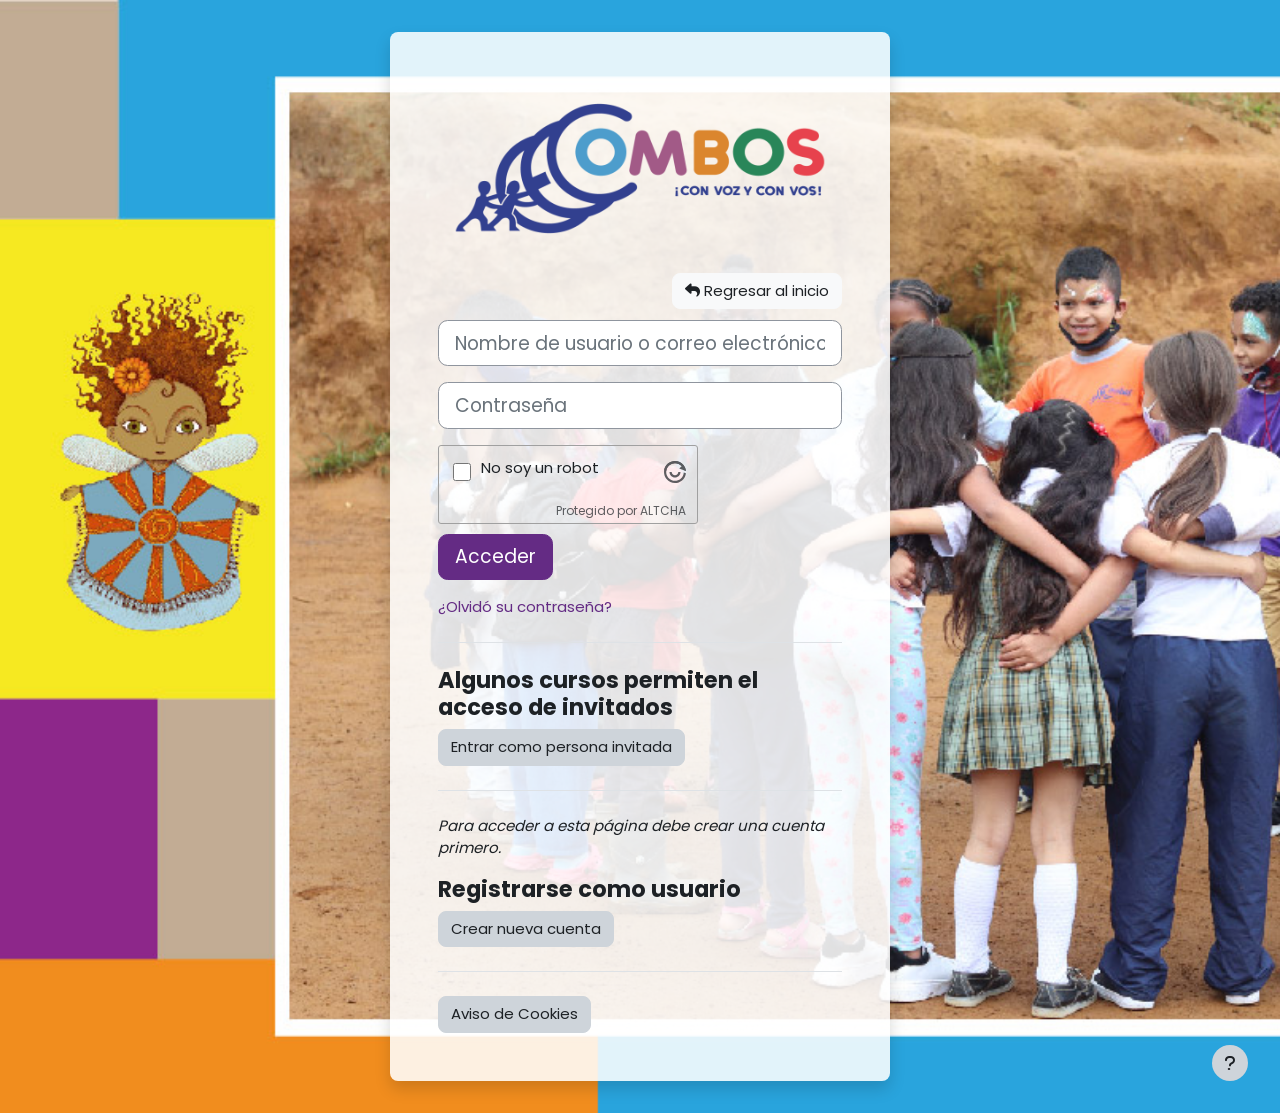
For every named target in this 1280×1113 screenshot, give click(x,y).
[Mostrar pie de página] (1230, 1063)
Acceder (495, 556)
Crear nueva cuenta (526, 928)
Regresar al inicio (757, 290)
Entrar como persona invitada (561, 746)
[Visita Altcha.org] (675, 471)
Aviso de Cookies (514, 1013)
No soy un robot (540, 467)
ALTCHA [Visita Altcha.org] (663, 510)
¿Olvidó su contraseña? (525, 606)
